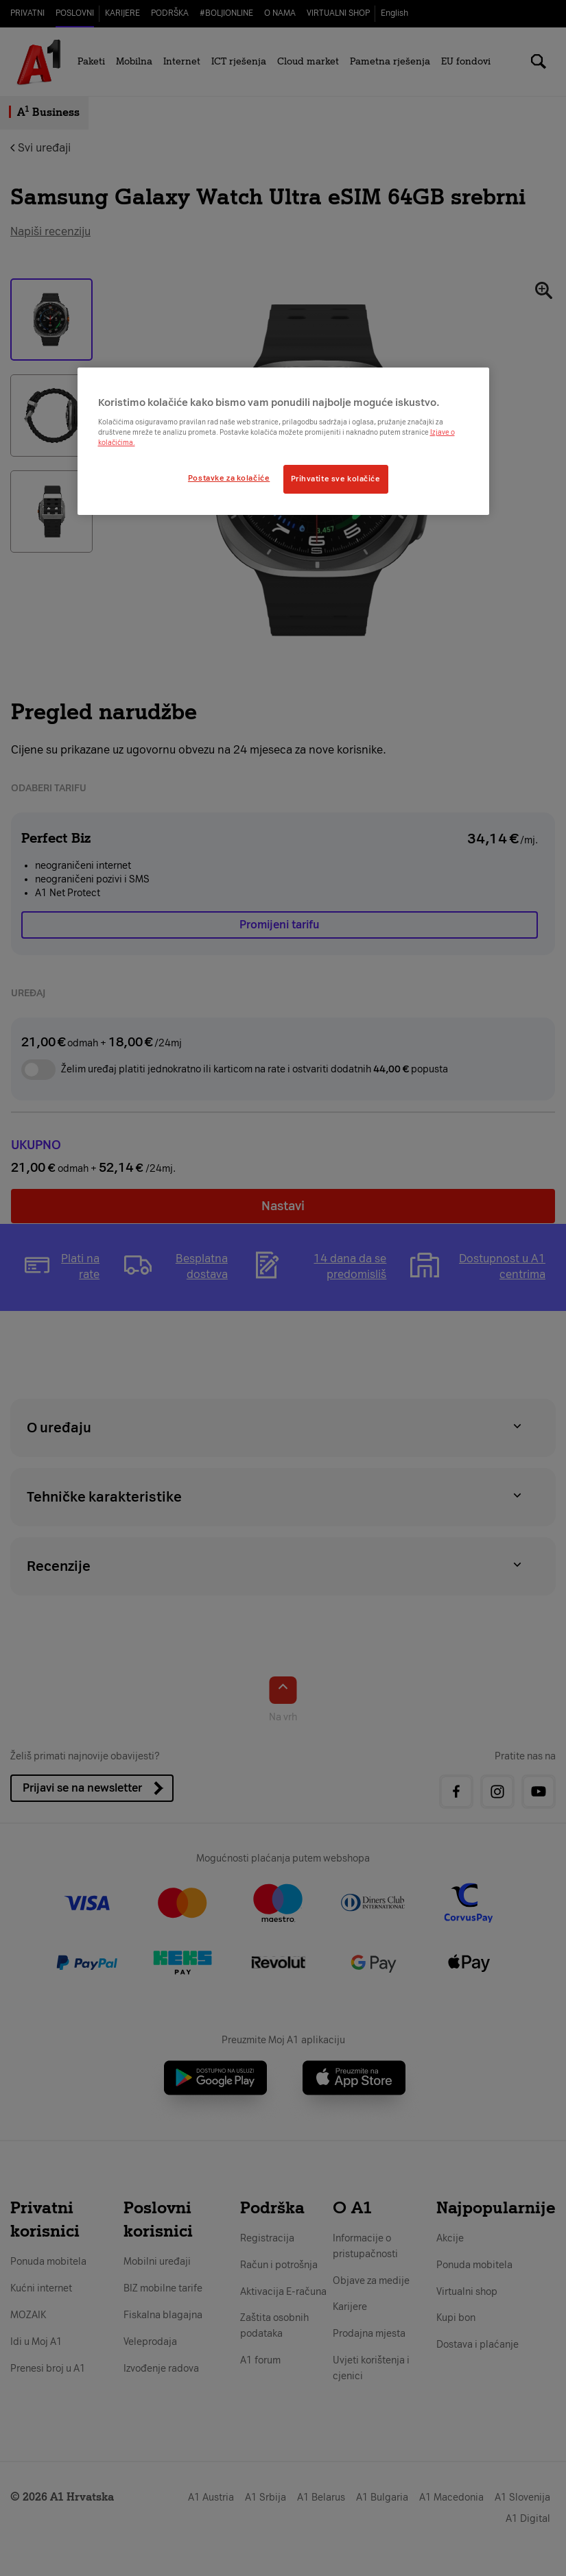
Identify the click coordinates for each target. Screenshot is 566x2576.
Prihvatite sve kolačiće (336, 478)
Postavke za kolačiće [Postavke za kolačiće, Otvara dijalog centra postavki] (229, 478)
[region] (283, 441)
